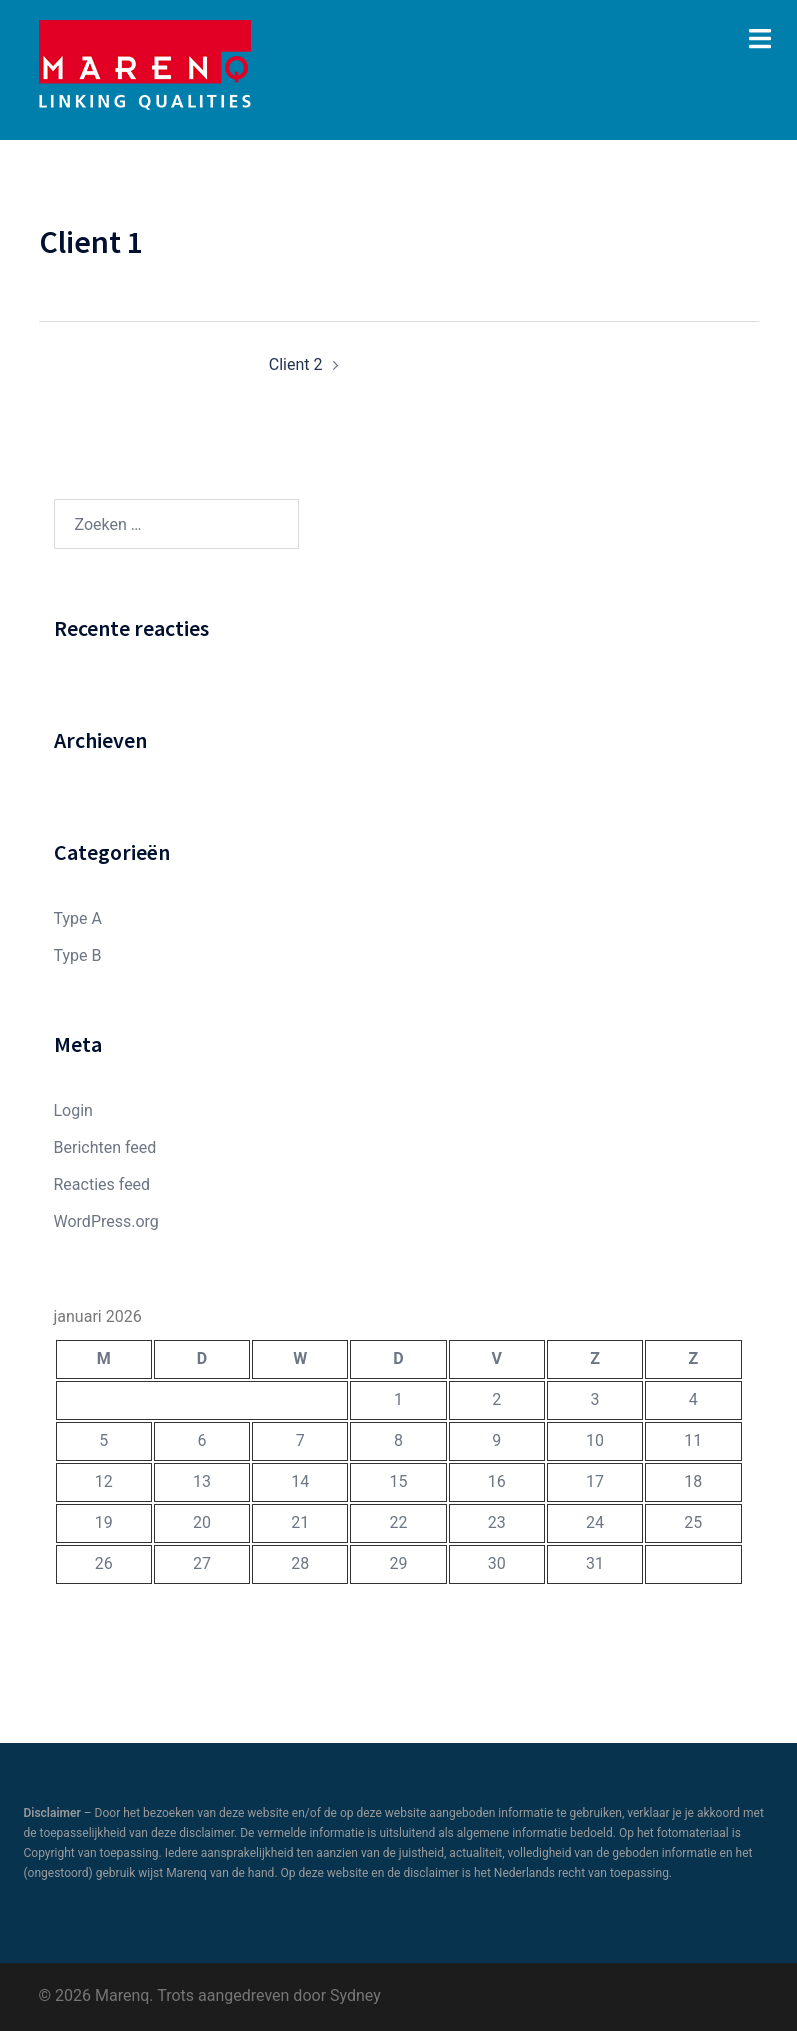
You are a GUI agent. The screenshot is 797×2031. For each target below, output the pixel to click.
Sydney (355, 1995)
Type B (78, 955)
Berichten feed (105, 1147)
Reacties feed (102, 1184)
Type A (78, 918)
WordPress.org (106, 1221)
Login (73, 1110)
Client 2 (296, 364)
